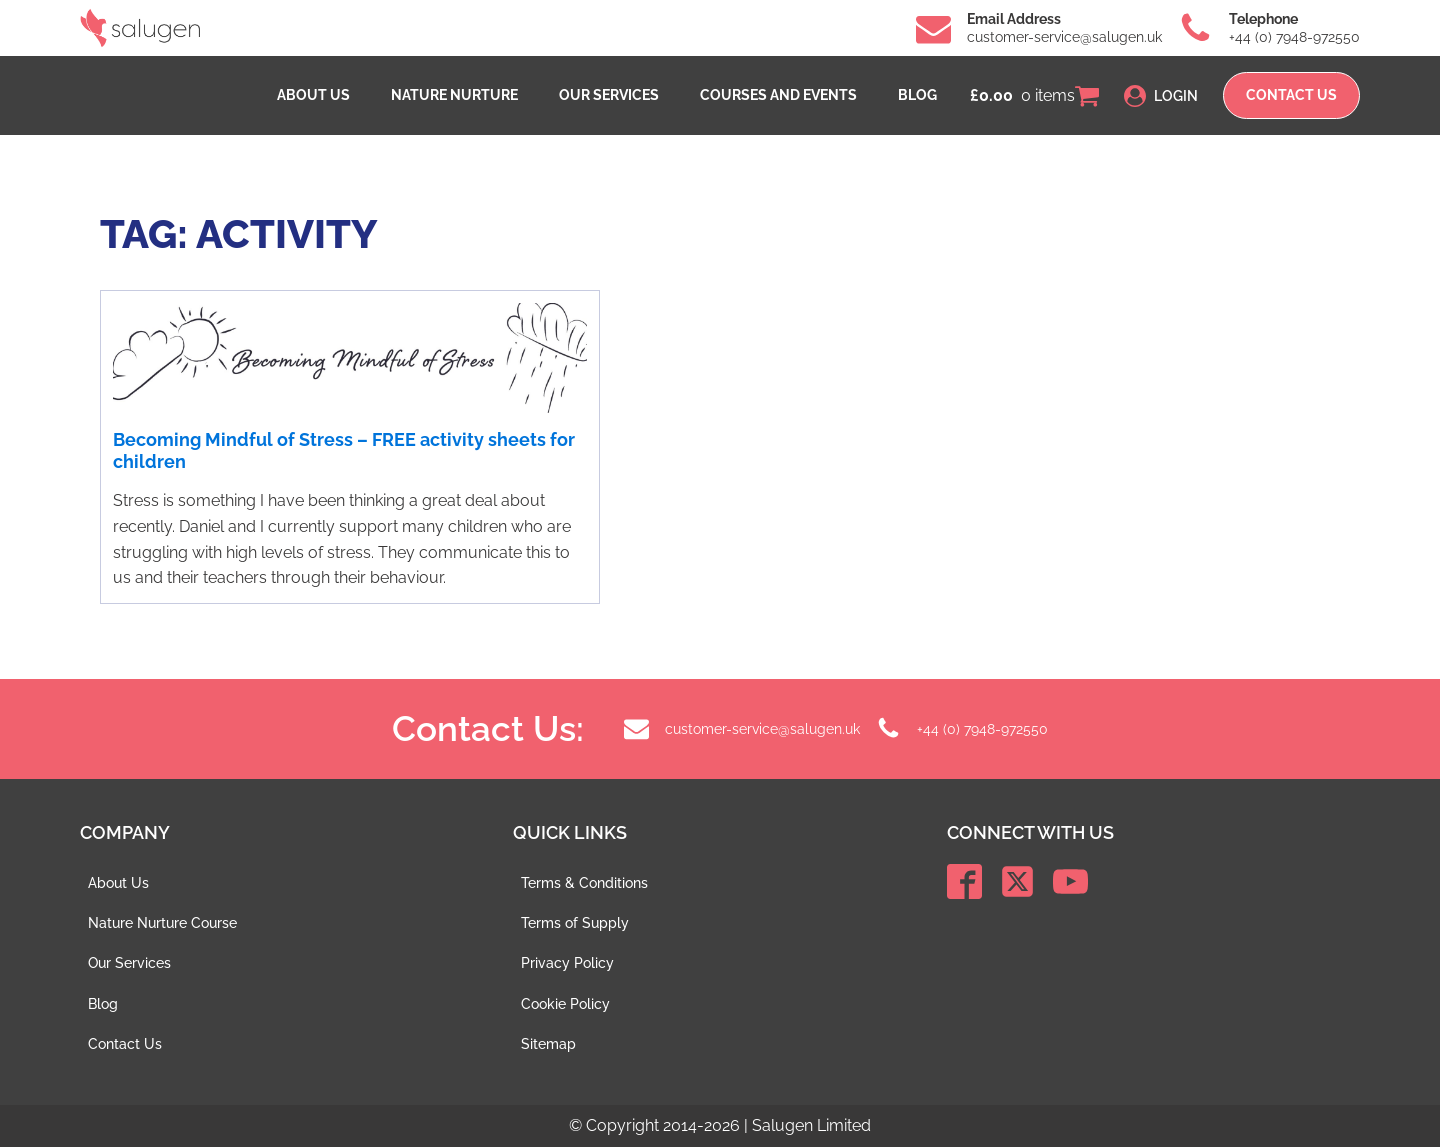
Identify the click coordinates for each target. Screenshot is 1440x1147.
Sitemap (548, 1044)
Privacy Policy (567, 963)
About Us (313, 95)
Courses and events (778, 95)
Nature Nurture (454, 95)
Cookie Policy (565, 1004)
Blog (917, 95)
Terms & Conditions (584, 883)
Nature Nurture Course (162, 923)
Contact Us (125, 1044)
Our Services (609, 95)
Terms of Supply (575, 923)
